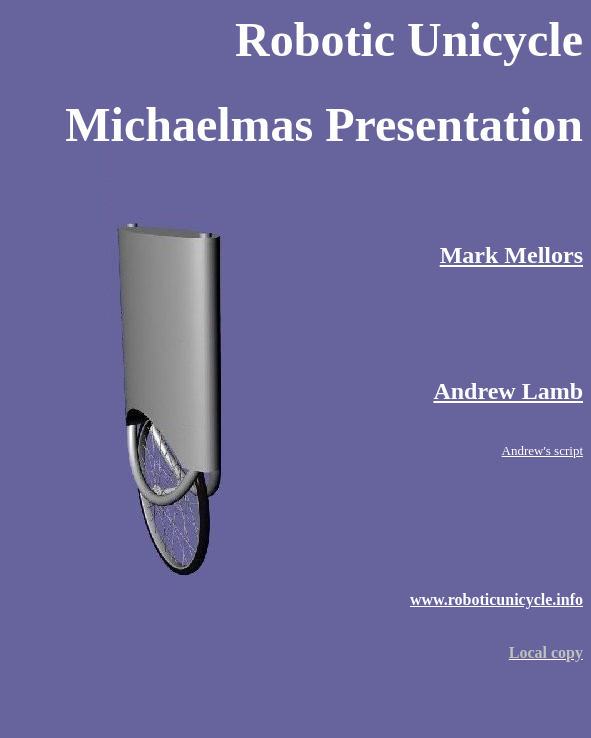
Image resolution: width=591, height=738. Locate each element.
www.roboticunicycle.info (496, 599)
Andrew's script (542, 450)
